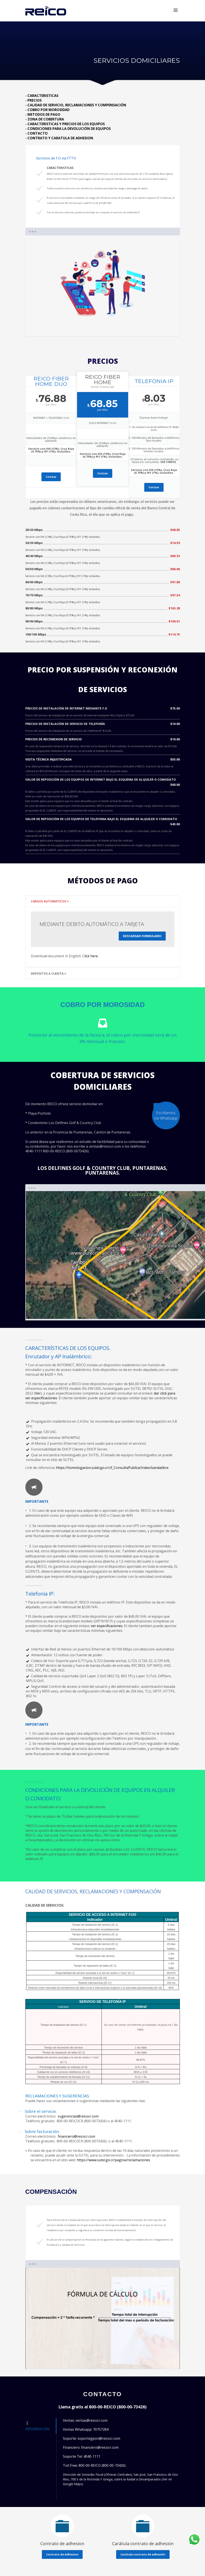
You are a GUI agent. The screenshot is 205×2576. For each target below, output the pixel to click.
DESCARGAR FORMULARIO (142, 936)
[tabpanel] (102, 286)
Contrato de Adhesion (62, 2554)
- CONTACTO (36, 133)
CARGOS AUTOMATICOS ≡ (50, 901)
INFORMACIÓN (37, 2425)
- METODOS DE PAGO (42, 114)
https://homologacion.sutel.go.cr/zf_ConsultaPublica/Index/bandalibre (112, 1467)
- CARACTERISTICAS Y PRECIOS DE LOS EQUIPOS (65, 124)
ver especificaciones (107, 1625)
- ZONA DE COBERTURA (44, 119)
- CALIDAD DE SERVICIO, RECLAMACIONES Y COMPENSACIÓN (75, 105)
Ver (38, 1393)
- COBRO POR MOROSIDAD (47, 109)
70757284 (100, 2429)
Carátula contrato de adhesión (142, 2554)
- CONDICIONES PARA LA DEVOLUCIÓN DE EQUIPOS (68, 128)
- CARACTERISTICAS (41, 95)
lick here (90, 956)
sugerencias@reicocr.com (78, 2116)
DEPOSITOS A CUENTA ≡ (48, 973)
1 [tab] (102, 329)
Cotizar (51, 477)
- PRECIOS (33, 100)
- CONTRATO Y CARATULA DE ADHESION (59, 138)
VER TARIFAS (168, 462)
